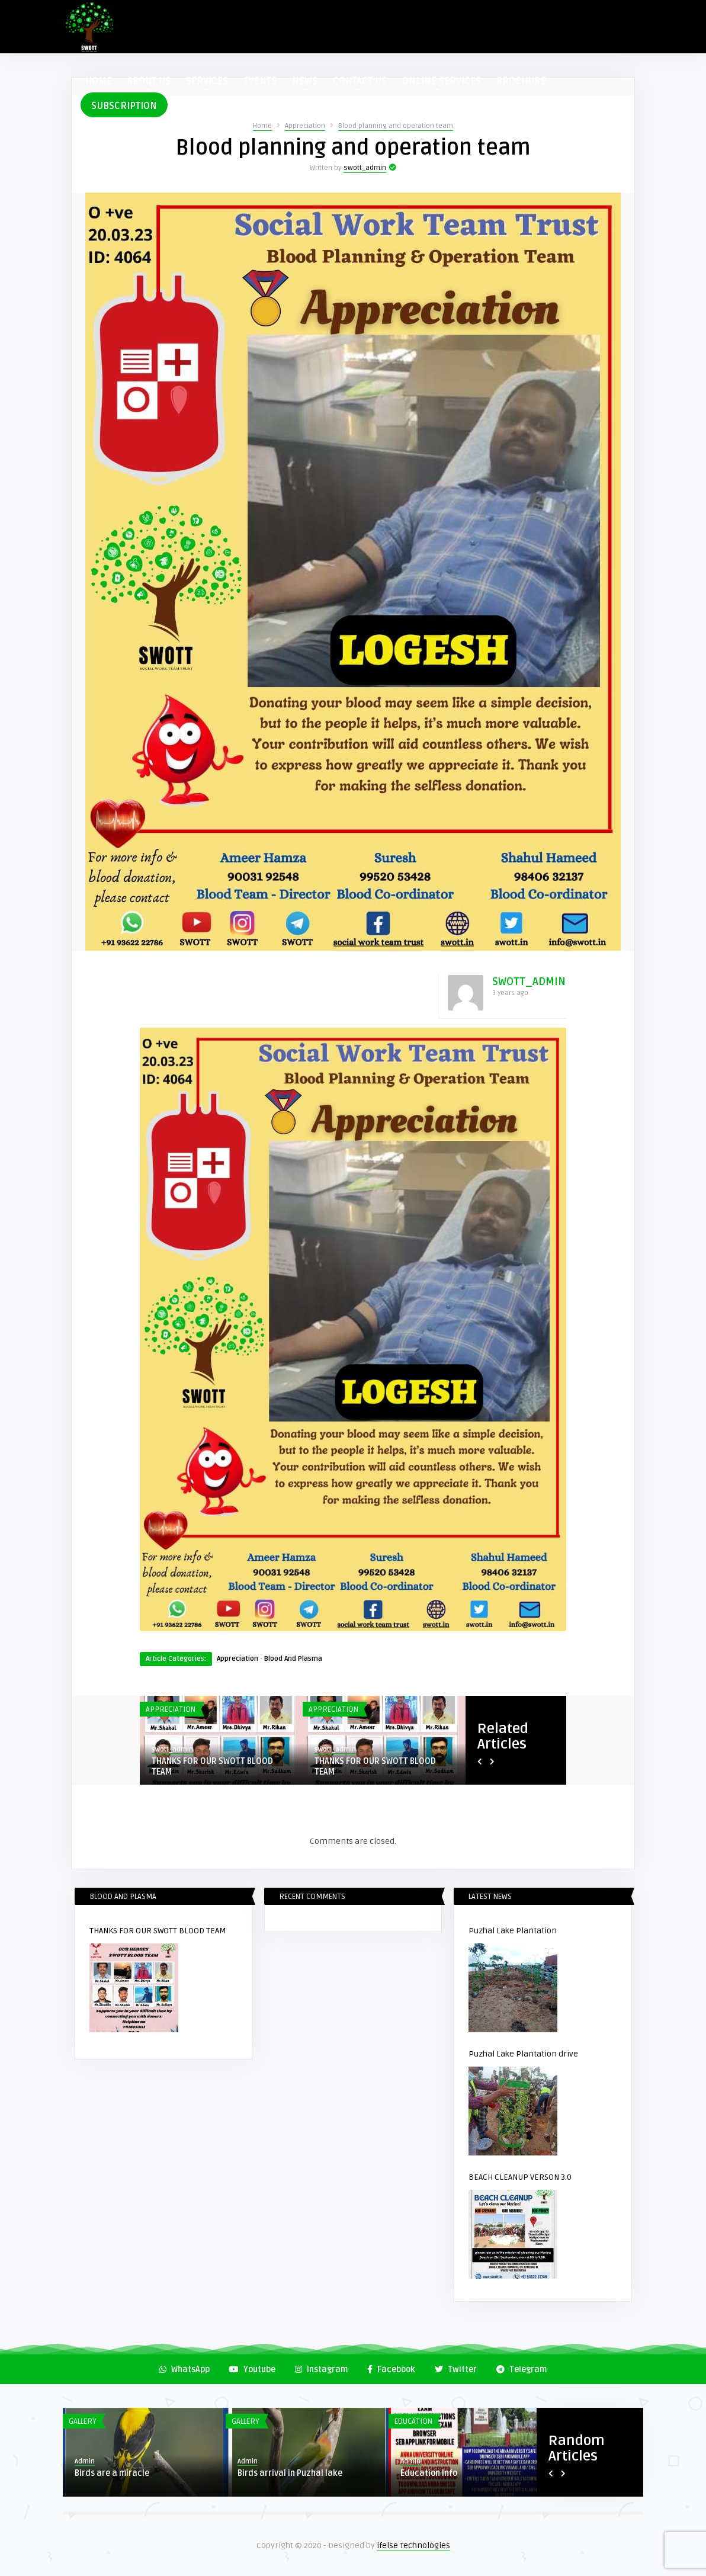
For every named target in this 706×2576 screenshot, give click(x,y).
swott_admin (365, 167)
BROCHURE (521, 81)
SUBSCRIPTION (124, 106)
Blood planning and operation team (395, 125)
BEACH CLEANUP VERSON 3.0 (520, 2177)
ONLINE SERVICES (441, 83)
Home (262, 125)
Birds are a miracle (112, 2473)
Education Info (428, 2473)
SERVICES (207, 83)
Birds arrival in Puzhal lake (290, 2473)
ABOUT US (149, 83)
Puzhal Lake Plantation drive (523, 2054)
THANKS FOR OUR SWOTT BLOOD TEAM (212, 1766)
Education (413, 2421)
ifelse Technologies (413, 2545)
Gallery (83, 2421)
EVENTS (260, 81)
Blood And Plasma (293, 1658)
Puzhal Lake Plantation (512, 1931)
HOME (98, 81)
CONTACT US (360, 83)
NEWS (304, 83)
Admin (85, 2461)
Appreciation (305, 125)
